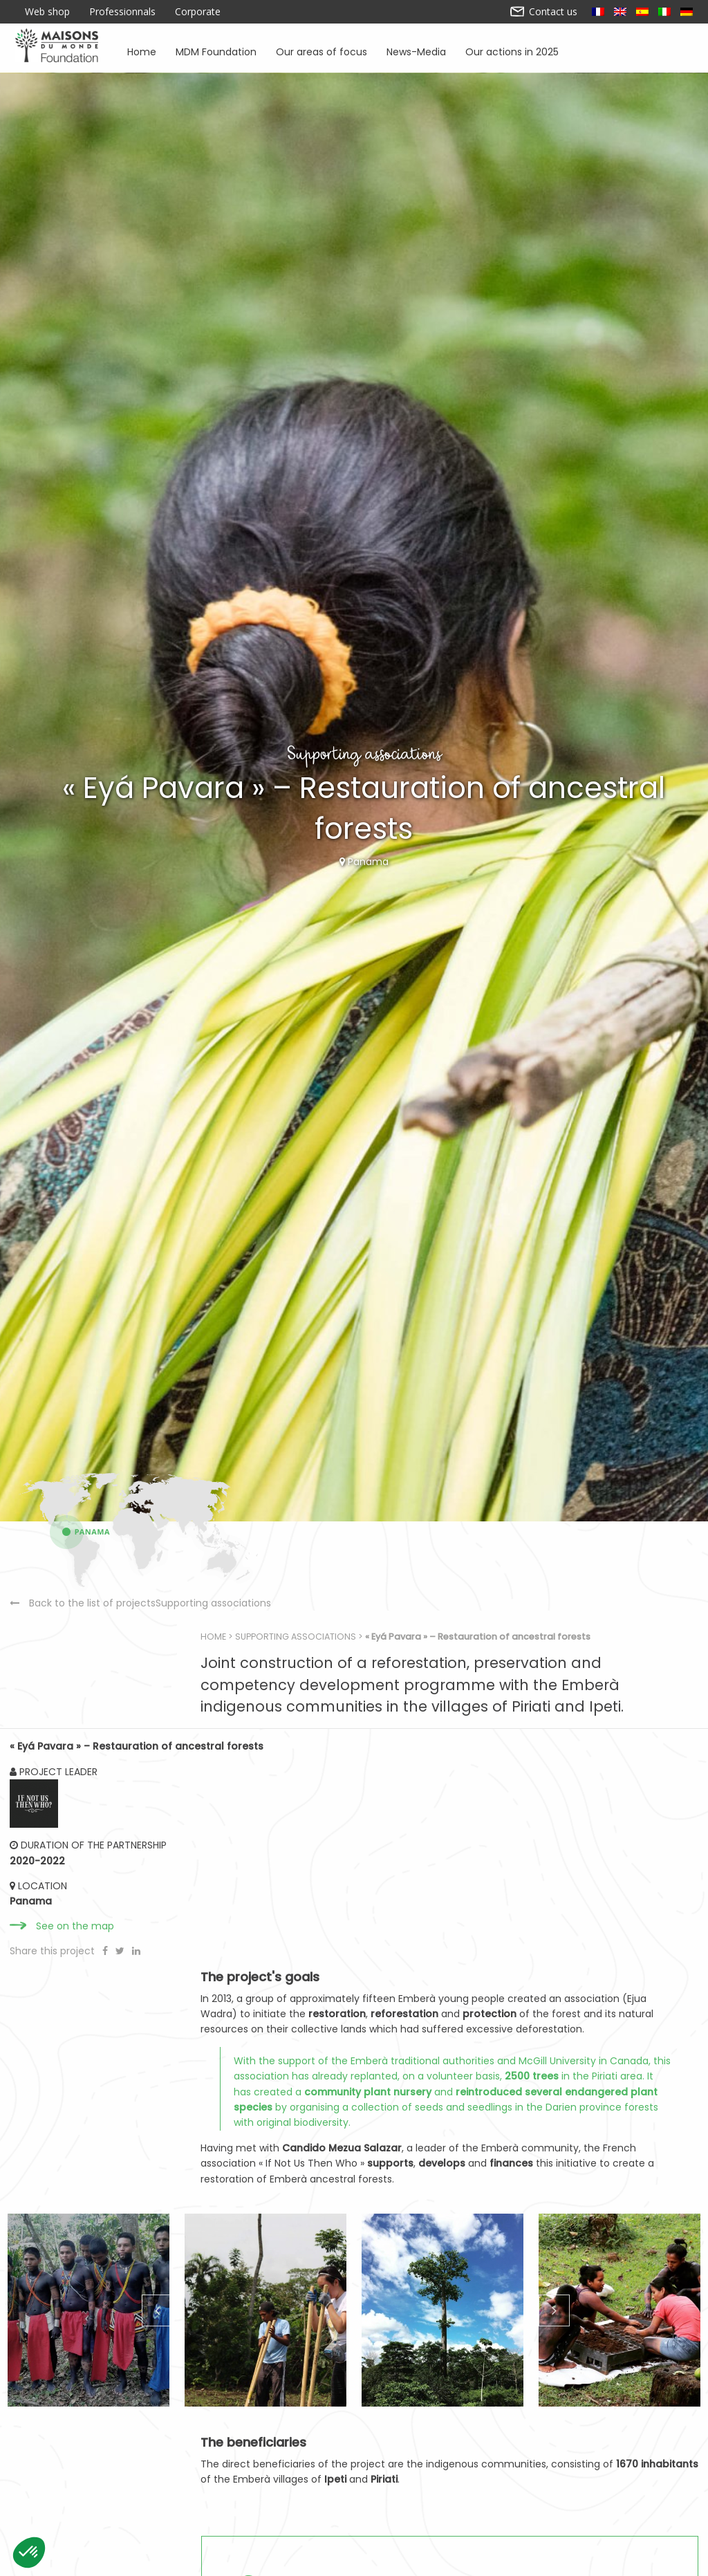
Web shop (47, 12)
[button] (29, 2552)
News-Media (416, 51)
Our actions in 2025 (512, 51)
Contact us (544, 12)
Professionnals (122, 12)
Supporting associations (359, 1975)
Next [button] (552, 2476)
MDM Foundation (216, 51)
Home (142, 51)
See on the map (76, 2306)
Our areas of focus (321, 51)
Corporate (198, 12)
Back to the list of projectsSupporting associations (109, 2072)
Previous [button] (155, 2476)
